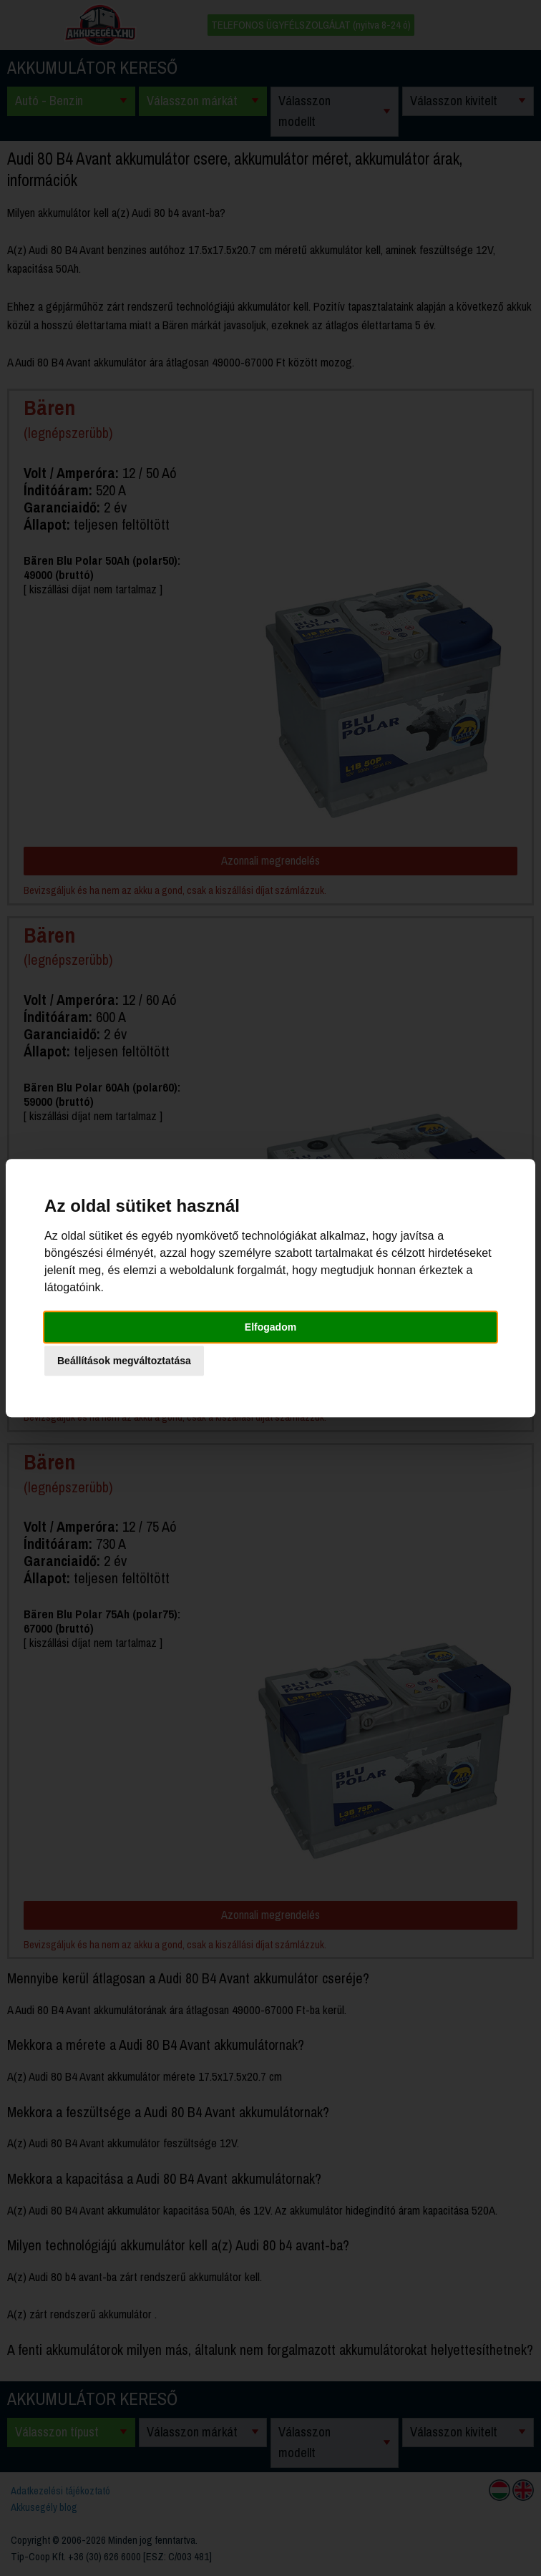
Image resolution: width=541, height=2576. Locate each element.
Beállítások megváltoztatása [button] (124, 1360)
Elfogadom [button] (270, 1327)
